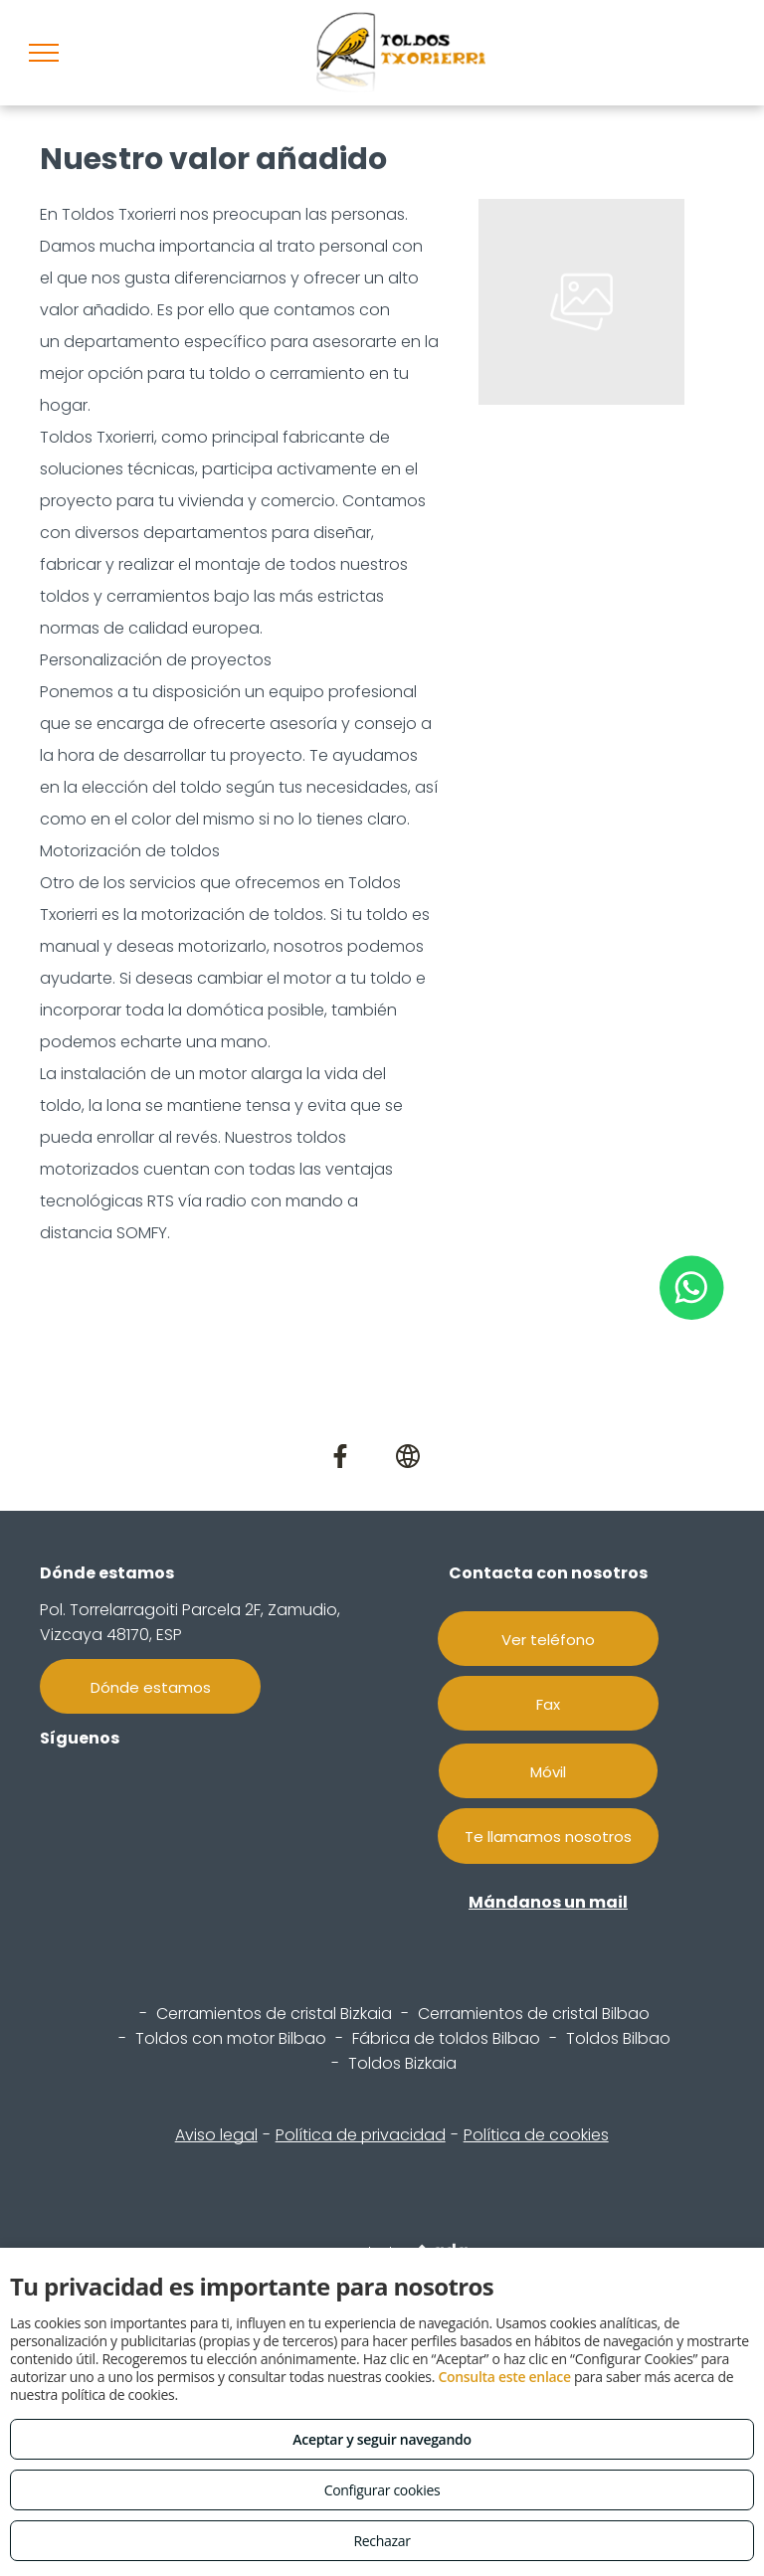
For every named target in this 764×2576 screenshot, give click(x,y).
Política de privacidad (361, 2134)
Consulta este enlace (504, 2376)
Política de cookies (536, 2134)
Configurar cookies (382, 2490)
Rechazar (381, 2540)
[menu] (44, 53)
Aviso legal (216, 2134)
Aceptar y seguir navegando (381, 2439)
